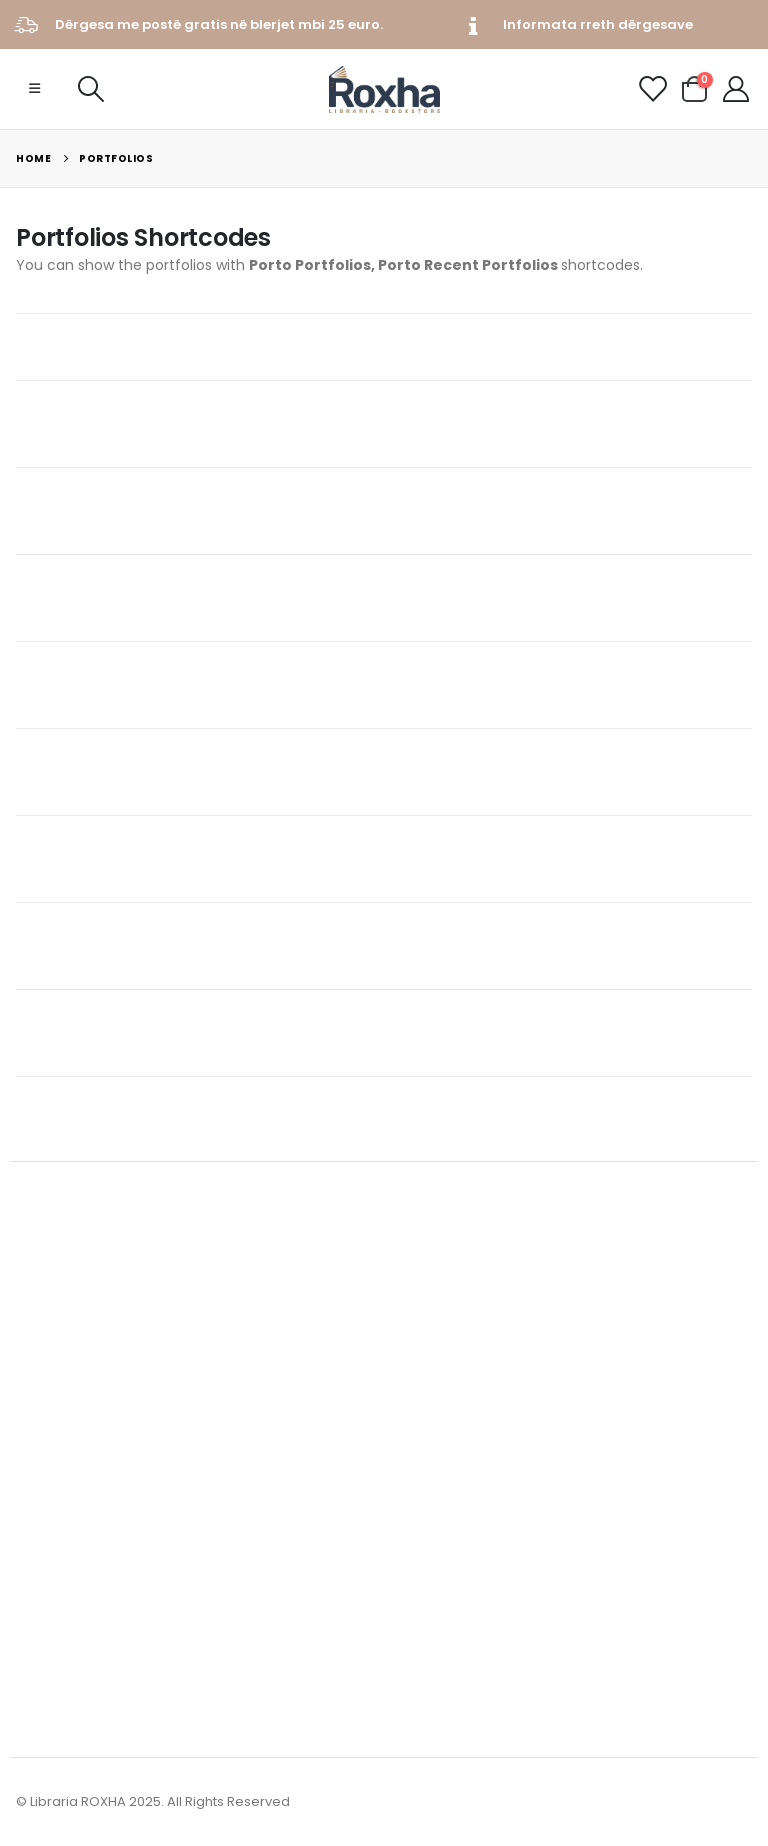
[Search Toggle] (90, 89)
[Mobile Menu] (34, 89)
